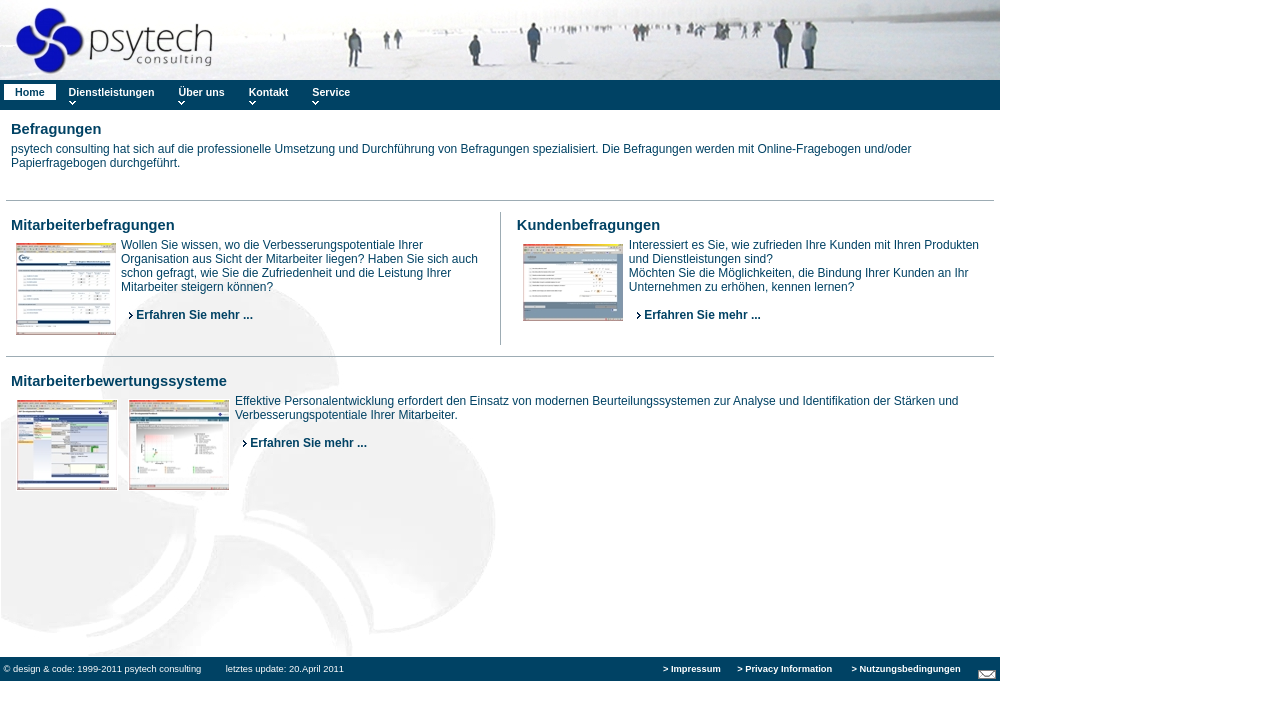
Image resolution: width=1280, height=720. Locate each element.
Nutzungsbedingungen (909, 669)
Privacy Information (787, 669)
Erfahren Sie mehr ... (191, 315)
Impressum (694, 669)
